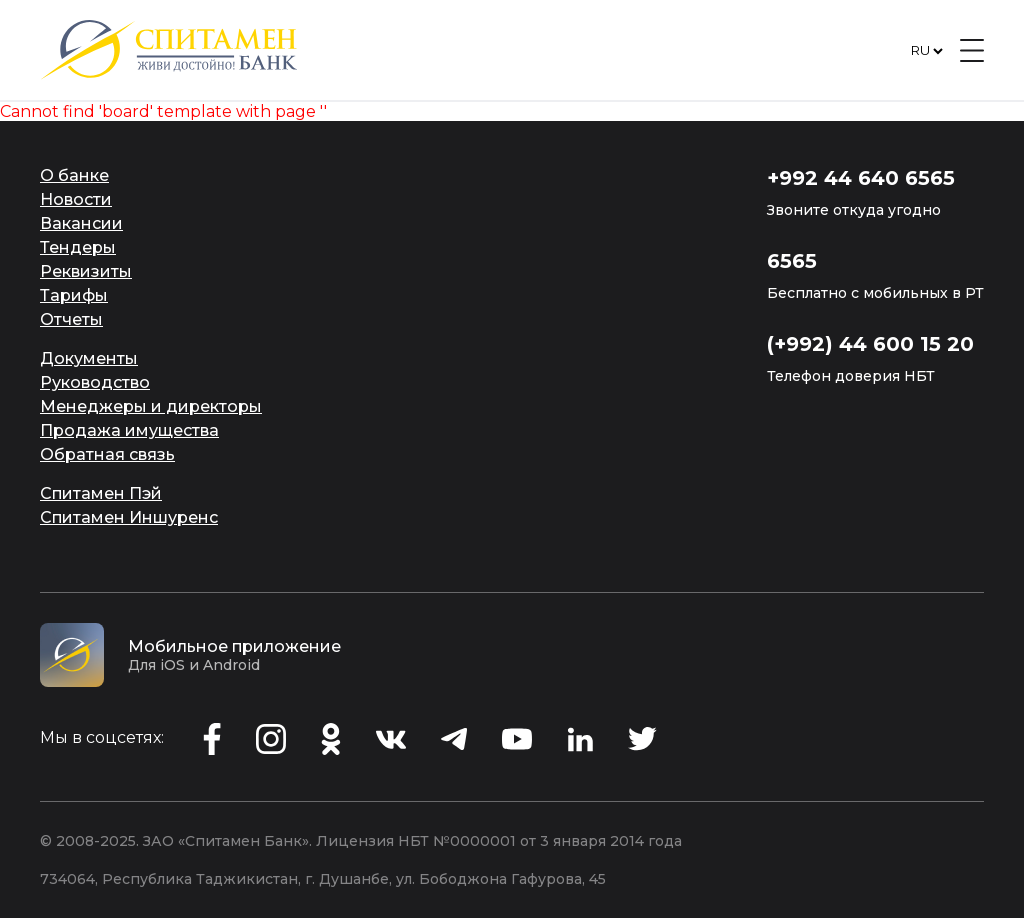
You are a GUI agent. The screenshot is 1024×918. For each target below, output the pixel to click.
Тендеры (78, 247)
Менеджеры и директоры (151, 406)
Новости (76, 199)
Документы (89, 358)
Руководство (95, 382)
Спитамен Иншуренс (129, 517)
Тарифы (74, 295)
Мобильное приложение (234, 646)
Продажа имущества (129, 430)
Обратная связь (107, 454)
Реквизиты (86, 271)
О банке (74, 175)
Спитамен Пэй (101, 493)
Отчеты (71, 319)
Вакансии (81, 223)
